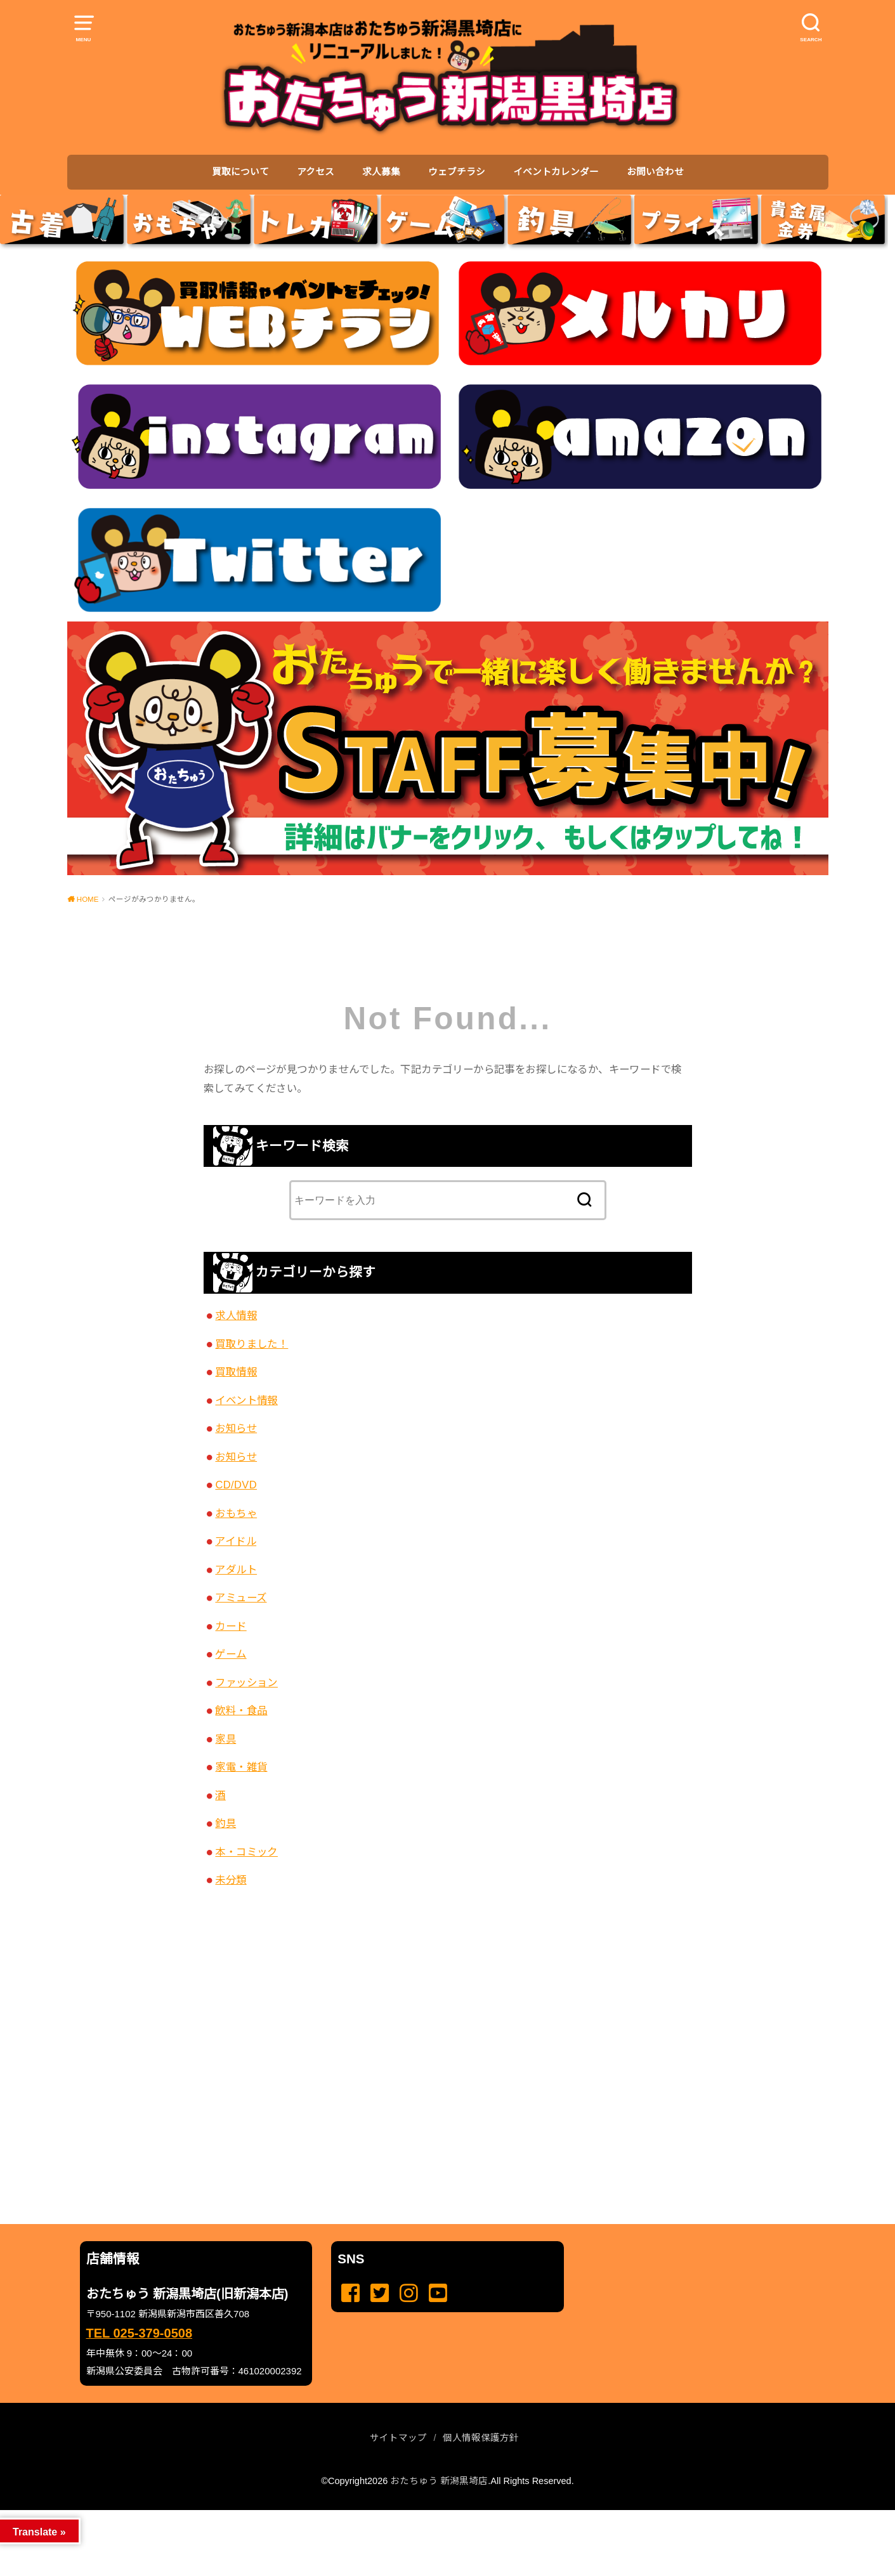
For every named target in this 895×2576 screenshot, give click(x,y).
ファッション (246, 1682)
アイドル (235, 1541)
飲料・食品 (241, 1710)
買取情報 (236, 1371)
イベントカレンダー (556, 172)
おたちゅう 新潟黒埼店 (439, 2481)
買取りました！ (251, 1344)
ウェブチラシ (456, 172)
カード (230, 1626)
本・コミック (246, 1851)
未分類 (230, 1879)
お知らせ (236, 1428)
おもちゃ (236, 1513)
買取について (240, 172)
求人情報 (236, 1315)
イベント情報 (246, 1400)
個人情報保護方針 (481, 2438)
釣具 (225, 1823)
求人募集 (381, 172)
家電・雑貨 (241, 1767)
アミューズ (240, 1597)
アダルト (236, 1569)
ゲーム (230, 1654)
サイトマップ (398, 2438)
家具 (225, 1739)
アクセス (315, 172)
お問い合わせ (655, 172)
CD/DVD (236, 1484)
